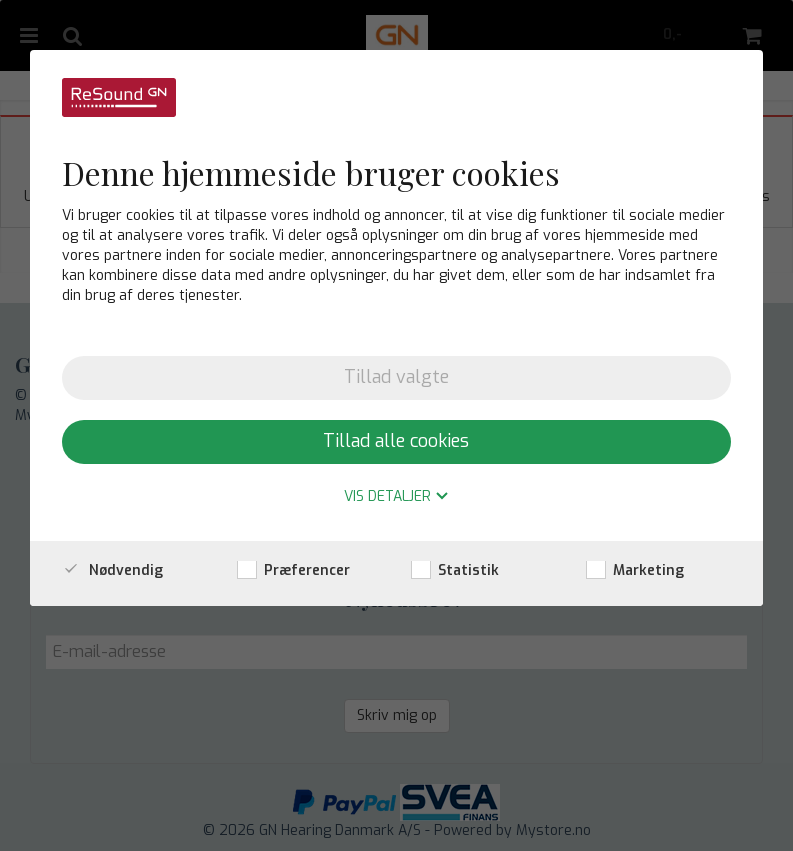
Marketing (635, 570)
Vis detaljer (396, 497)
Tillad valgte (396, 377)
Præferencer (293, 570)
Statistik (455, 570)
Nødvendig (112, 570)
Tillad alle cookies (396, 441)
